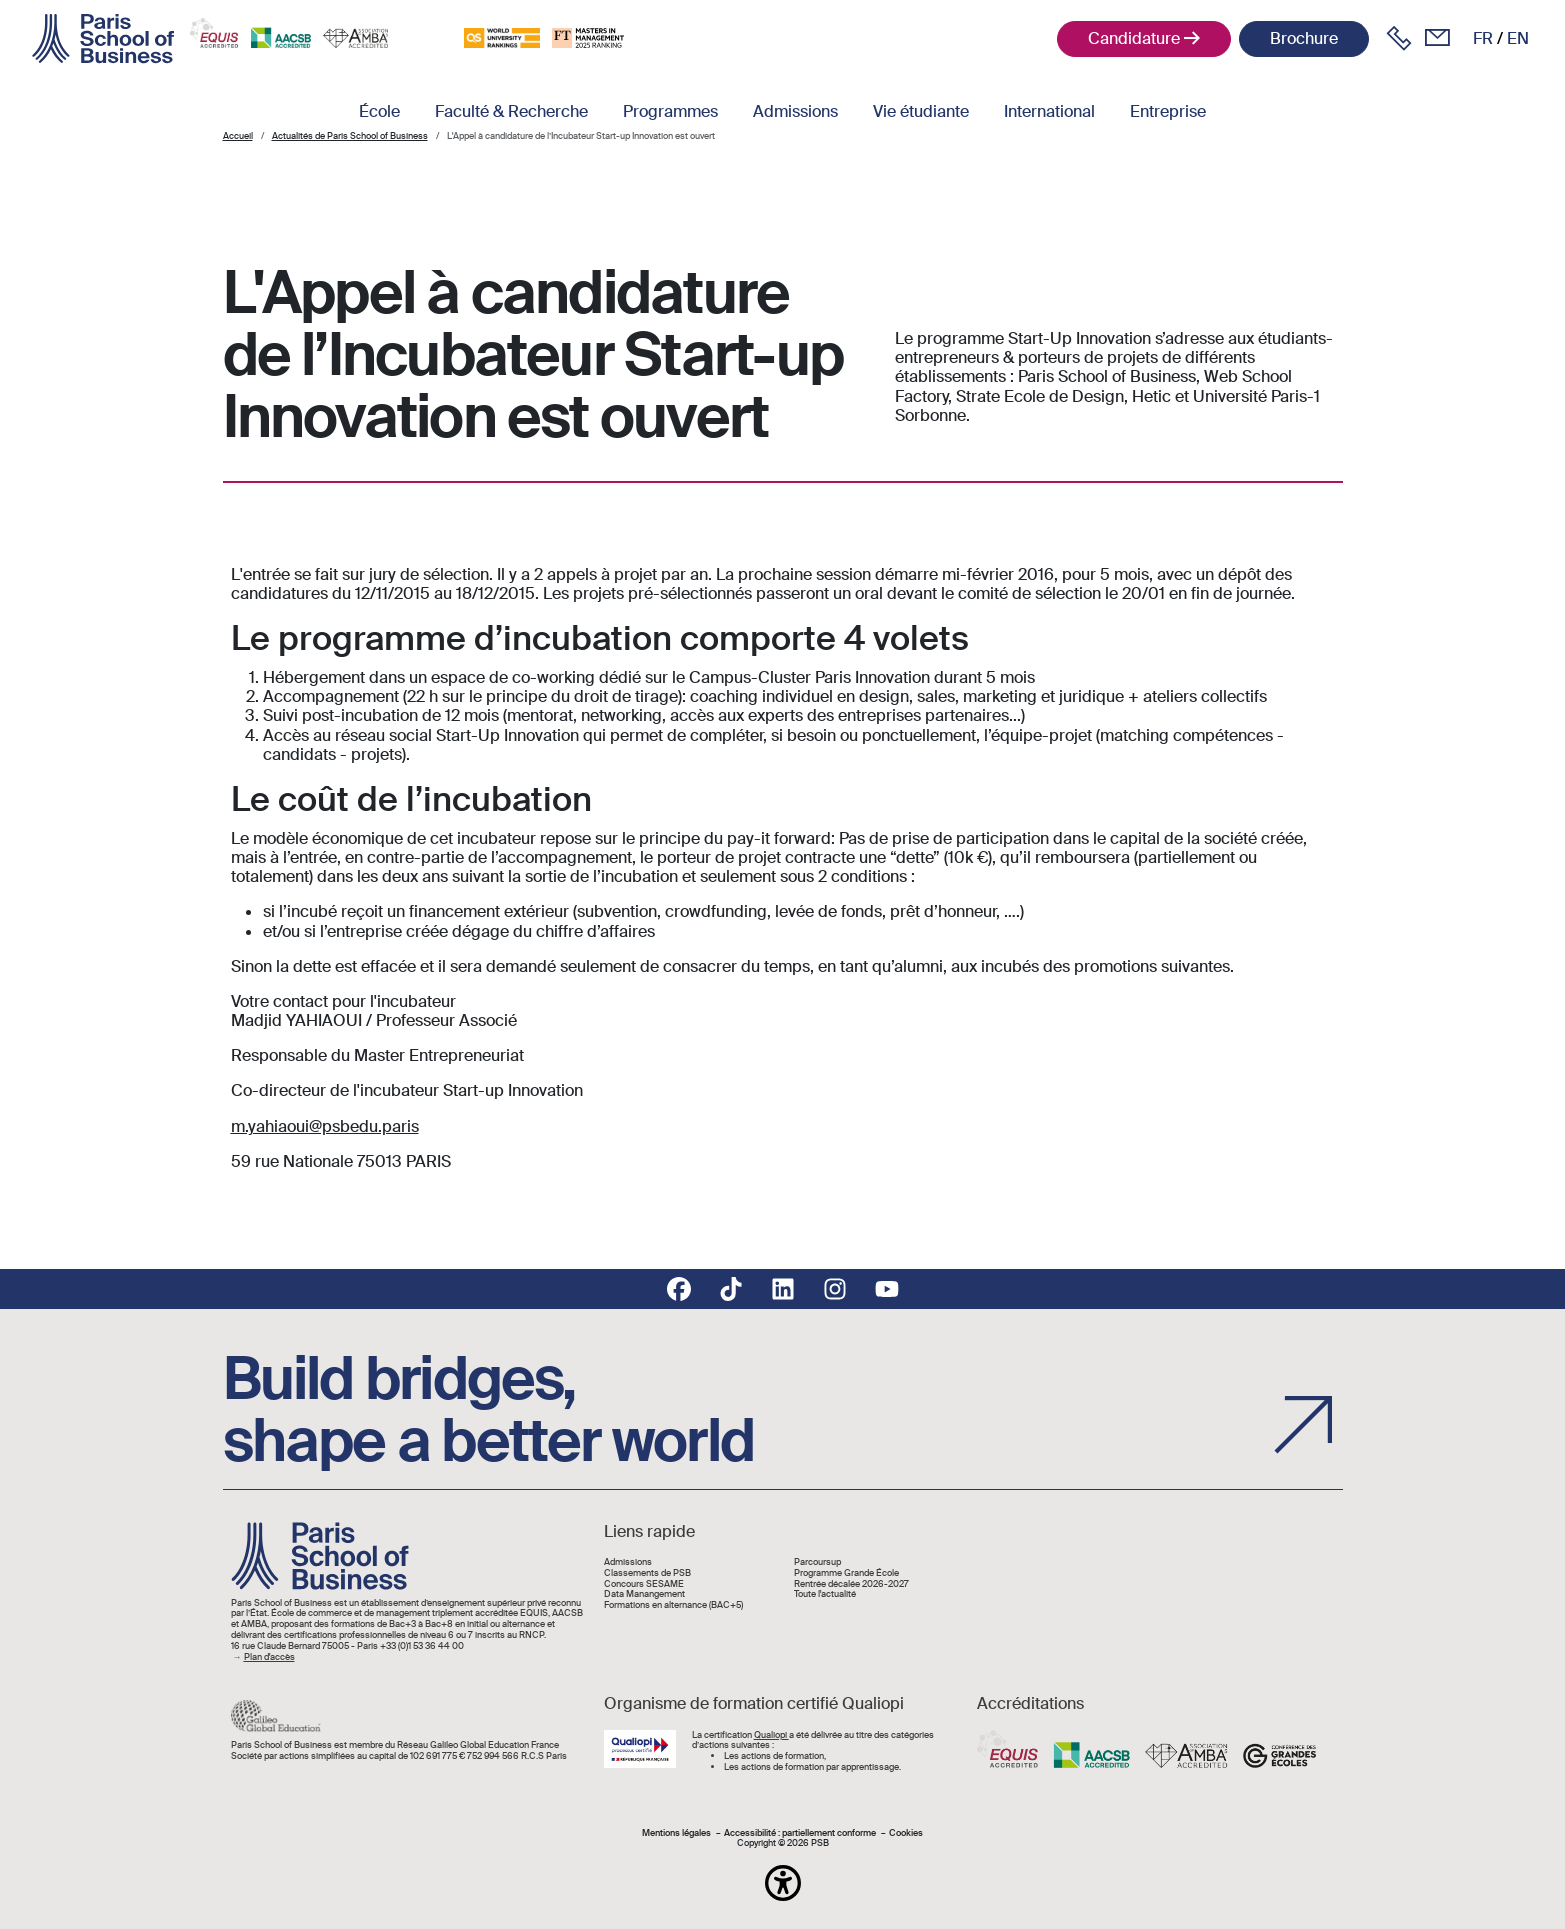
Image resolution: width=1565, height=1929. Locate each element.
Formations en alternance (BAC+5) (673, 1605)
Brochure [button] (1304, 38)
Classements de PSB (647, 1573)
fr (1483, 38)
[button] (783, 1883)
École (379, 111)
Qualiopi (771, 1735)
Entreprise (1168, 111)
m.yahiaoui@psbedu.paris (325, 1126)
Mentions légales (676, 1833)
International (1049, 111)
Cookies (906, 1833)
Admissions (795, 111)
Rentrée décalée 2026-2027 (851, 1584)
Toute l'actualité (825, 1594)
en (1518, 38)
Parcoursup (817, 1562)
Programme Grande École (846, 1573)
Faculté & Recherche (511, 111)
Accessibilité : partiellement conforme (800, 1833)
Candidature (1134, 38)
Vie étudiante (921, 111)
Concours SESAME (644, 1584)
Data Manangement (644, 1594)
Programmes (670, 111)
